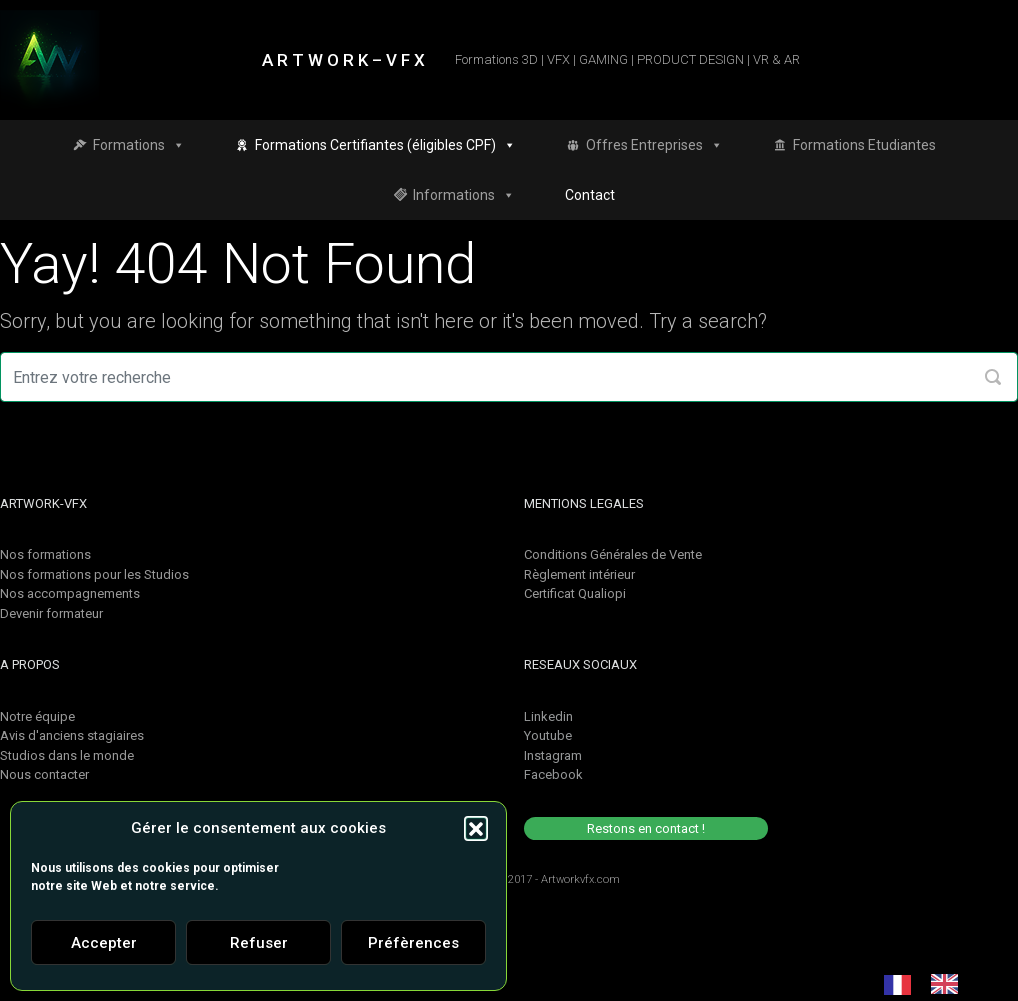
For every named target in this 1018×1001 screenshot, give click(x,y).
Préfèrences (413, 943)
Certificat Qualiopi (575, 593)
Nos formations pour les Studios (94, 574)
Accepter (104, 943)
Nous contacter (44, 774)
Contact (590, 195)
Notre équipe (37, 716)
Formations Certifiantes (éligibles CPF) (385, 145)
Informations (464, 195)
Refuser (259, 943)
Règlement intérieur (579, 574)
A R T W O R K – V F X (343, 60)
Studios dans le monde (67, 755)
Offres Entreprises (654, 145)
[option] (949, 984)
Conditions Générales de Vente (613, 554)
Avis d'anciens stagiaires (72, 735)
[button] (476, 828)
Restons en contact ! (646, 828)
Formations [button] (139, 145)
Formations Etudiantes (864, 145)
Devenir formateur (51, 613)
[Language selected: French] (931, 984)
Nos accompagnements (70, 593)
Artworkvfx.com (580, 879)
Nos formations (45, 554)
